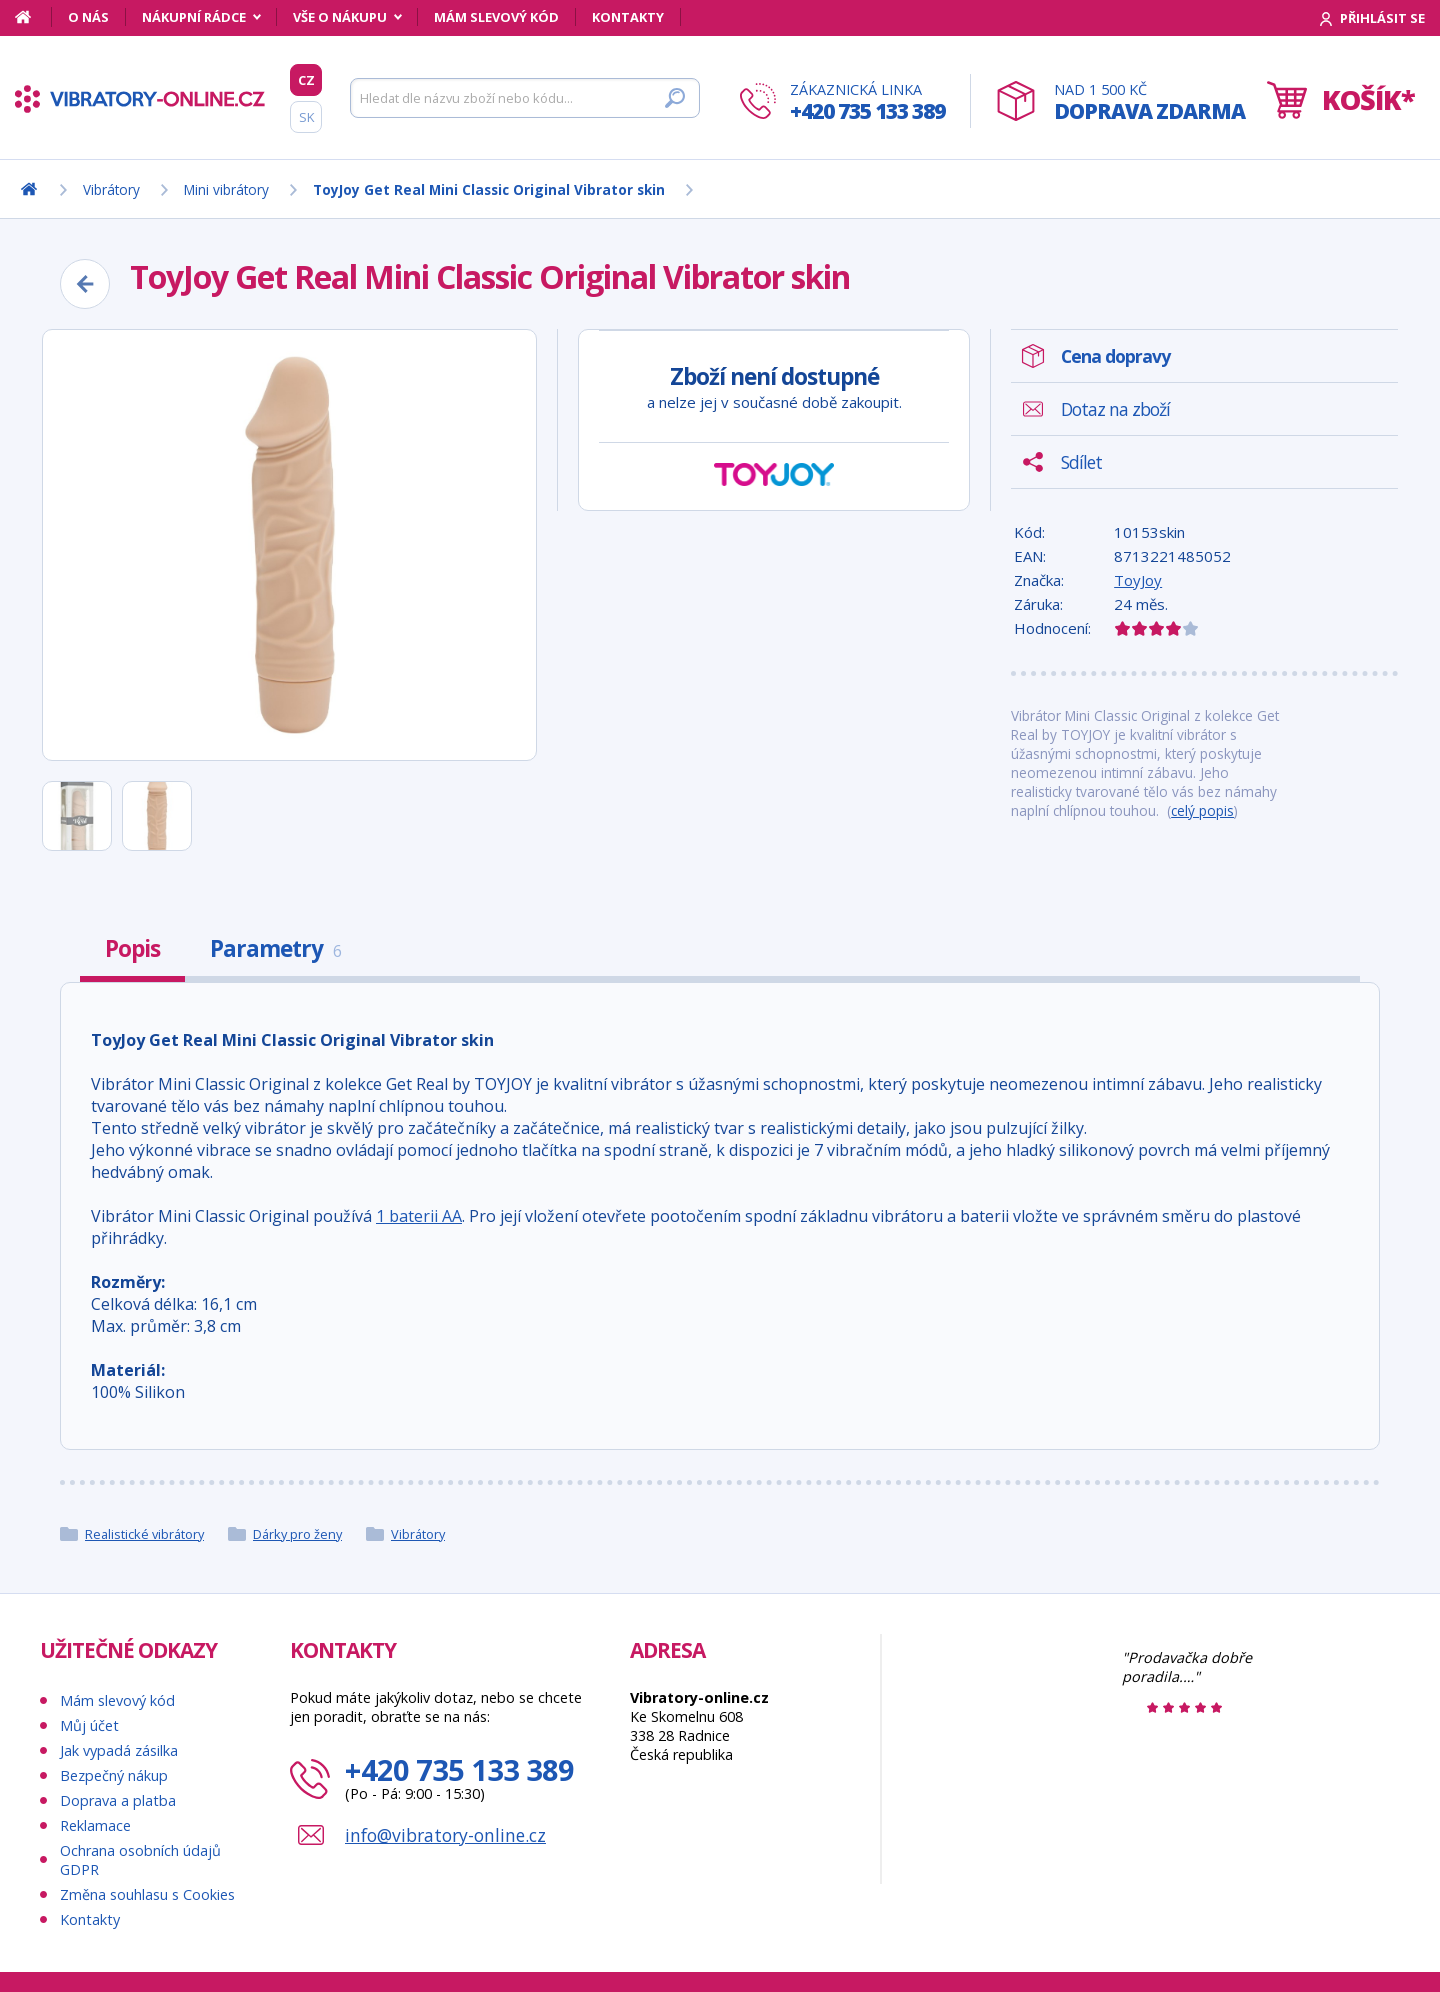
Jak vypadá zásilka (119, 1750)
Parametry (275, 948)
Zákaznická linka (867, 102)
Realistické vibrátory (144, 1534)
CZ (306, 80)
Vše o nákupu (340, 17)
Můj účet (89, 1725)
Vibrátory (418, 1534)
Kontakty (628, 17)
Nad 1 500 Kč (1149, 102)
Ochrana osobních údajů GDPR (140, 1860)
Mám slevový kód (496, 17)
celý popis (1202, 810)
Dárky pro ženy (297, 1534)
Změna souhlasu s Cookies (147, 1894)
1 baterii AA (419, 1216)
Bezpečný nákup (114, 1775)
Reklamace (95, 1825)
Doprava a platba (118, 1800)
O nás (88, 17)
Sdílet (1081, 462)
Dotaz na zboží (1115, 409)
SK (306, 117)
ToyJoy (1138, 580)
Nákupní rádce (194, 17)
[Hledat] (525, 98)
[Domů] (33, 17)
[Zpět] (85, 284)
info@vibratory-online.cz (445, 1835)
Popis (132, 948)
